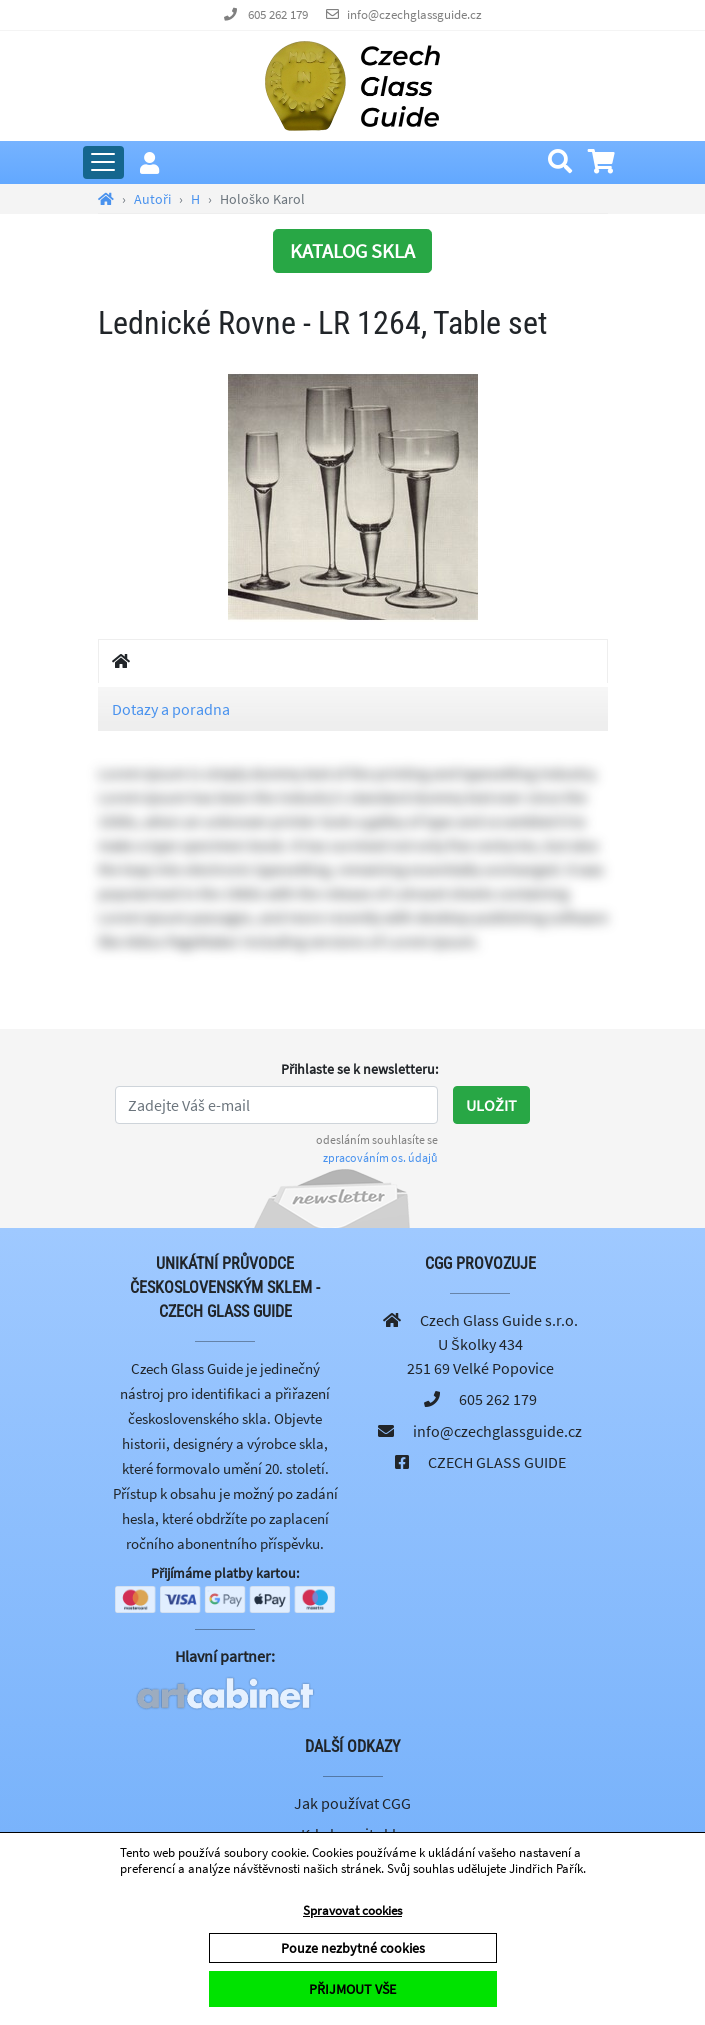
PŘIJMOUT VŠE (352, 1989)
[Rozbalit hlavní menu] (103, 162)
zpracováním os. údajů (380, 1157)
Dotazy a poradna (171, 709)
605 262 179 (278, 14)
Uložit (491, 1105)
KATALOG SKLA (352, 250)
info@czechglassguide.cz (414, 14)
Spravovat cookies (352, 1910)
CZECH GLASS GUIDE (497, 1462)
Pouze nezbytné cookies (353, 1948)
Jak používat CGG (352, 1803)
